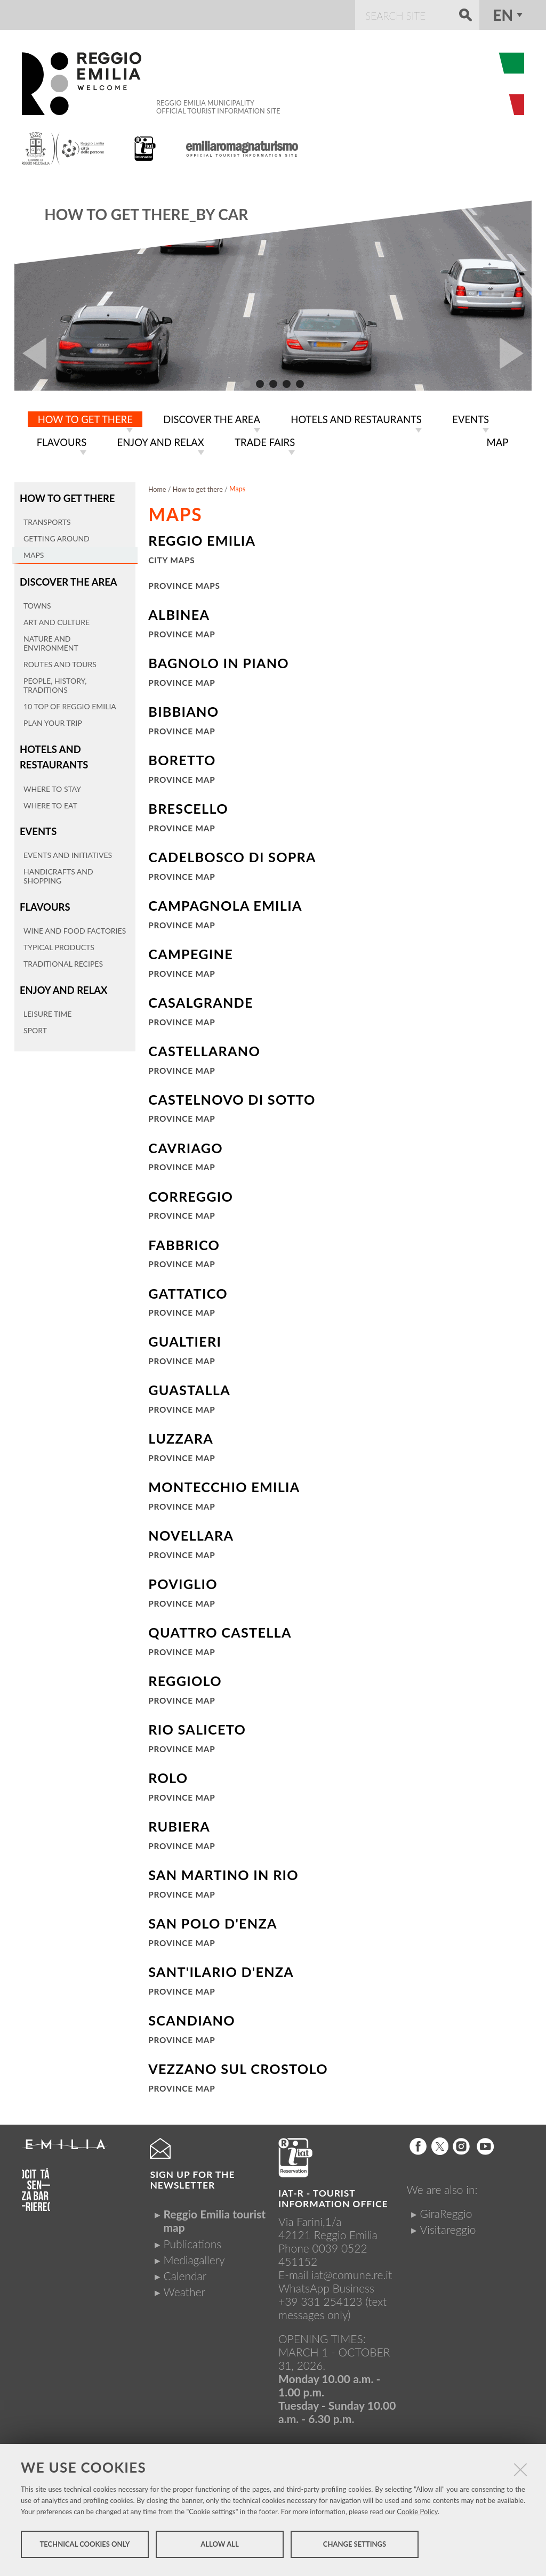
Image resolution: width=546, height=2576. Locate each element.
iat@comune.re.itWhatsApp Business (335, 2279)
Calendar (184, 2273)
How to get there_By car (146, 214)
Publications (192, 2241)
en (503, 15)
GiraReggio (446, 2211)
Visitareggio (448, 2227)
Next (516, 353)
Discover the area (66, 578)
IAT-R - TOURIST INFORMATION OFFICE (333, 2196)
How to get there (65, 495)
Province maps (184, 583)
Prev (30, 353)
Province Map (181, 680)
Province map (181, 632)
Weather (184, 2289)
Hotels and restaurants (52, 752)
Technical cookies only (84, 2548)
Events (37, 824)
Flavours (44, 898)
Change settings (354, 2548)
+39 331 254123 (320, 2299)
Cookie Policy (417, 2515)
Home (157, 487)
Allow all (219, 2548)
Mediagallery (193, 2257)
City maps (171, 558)
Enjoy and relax (61, 980)
